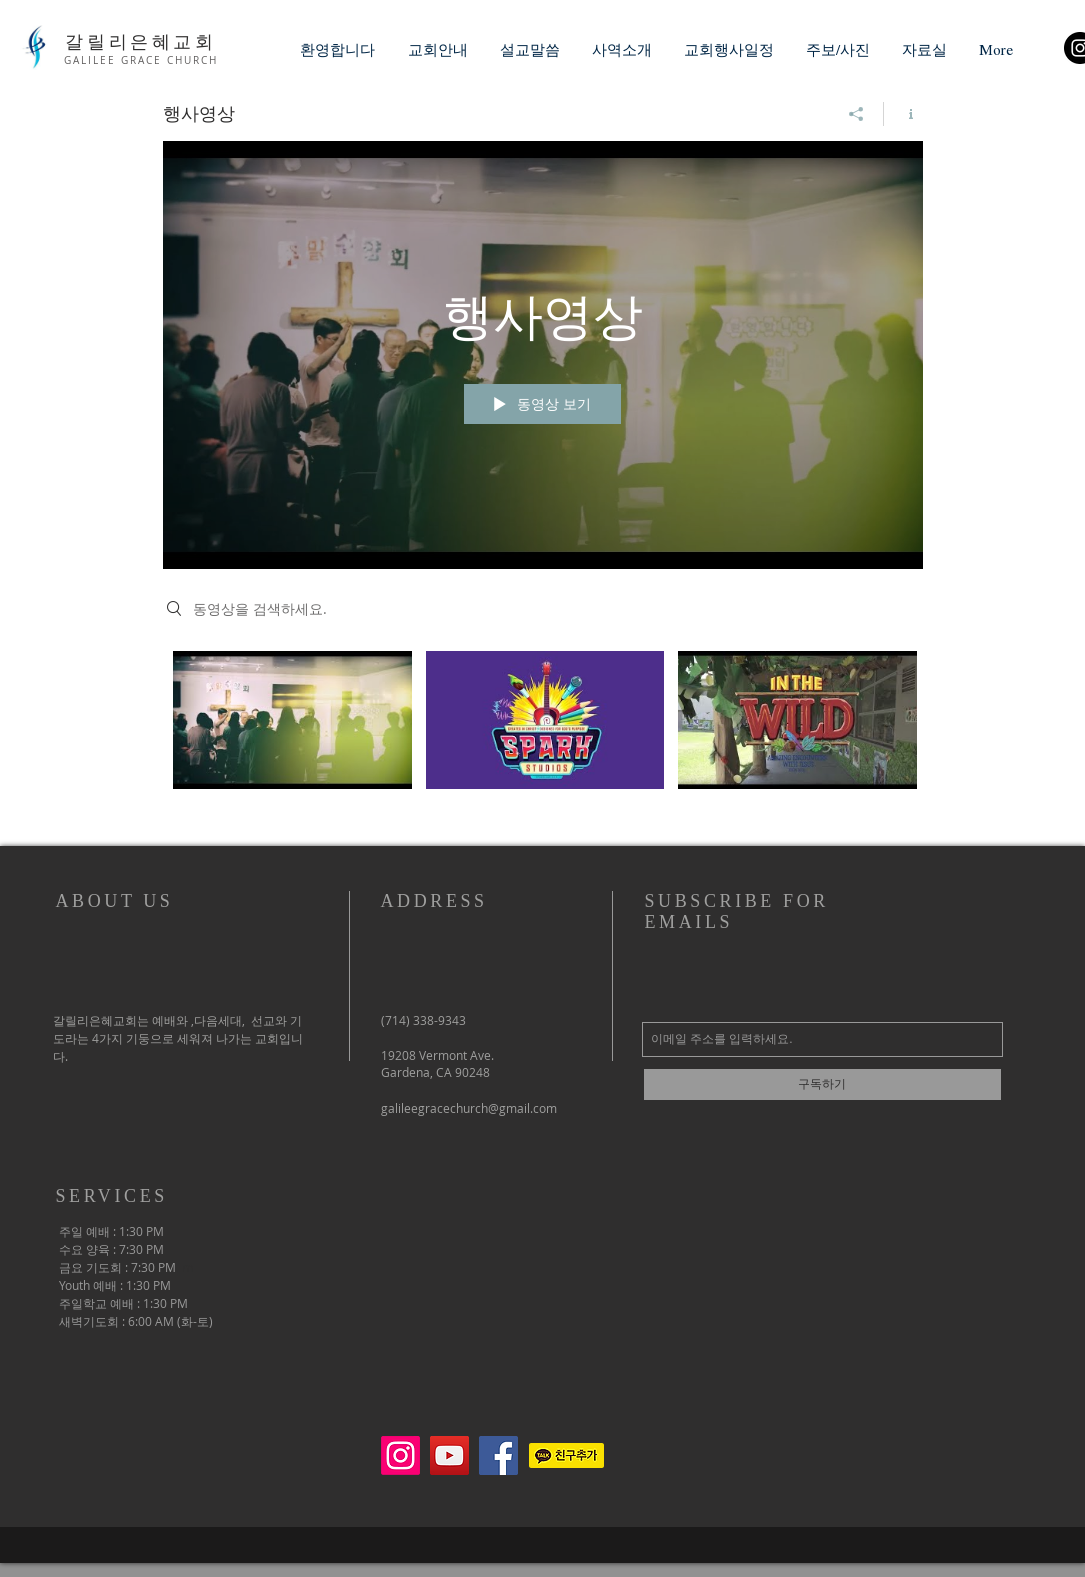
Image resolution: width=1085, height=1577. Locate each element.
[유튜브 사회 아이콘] (449, 1455)
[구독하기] (822, 1084)
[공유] (856, 114)
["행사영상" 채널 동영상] (543, 734)
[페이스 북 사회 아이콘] (498, 1455)
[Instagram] (400, 1455)
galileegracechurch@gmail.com (469, 1108)
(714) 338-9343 (423, 1020)
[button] (438, 50)
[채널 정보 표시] (903, 114)
